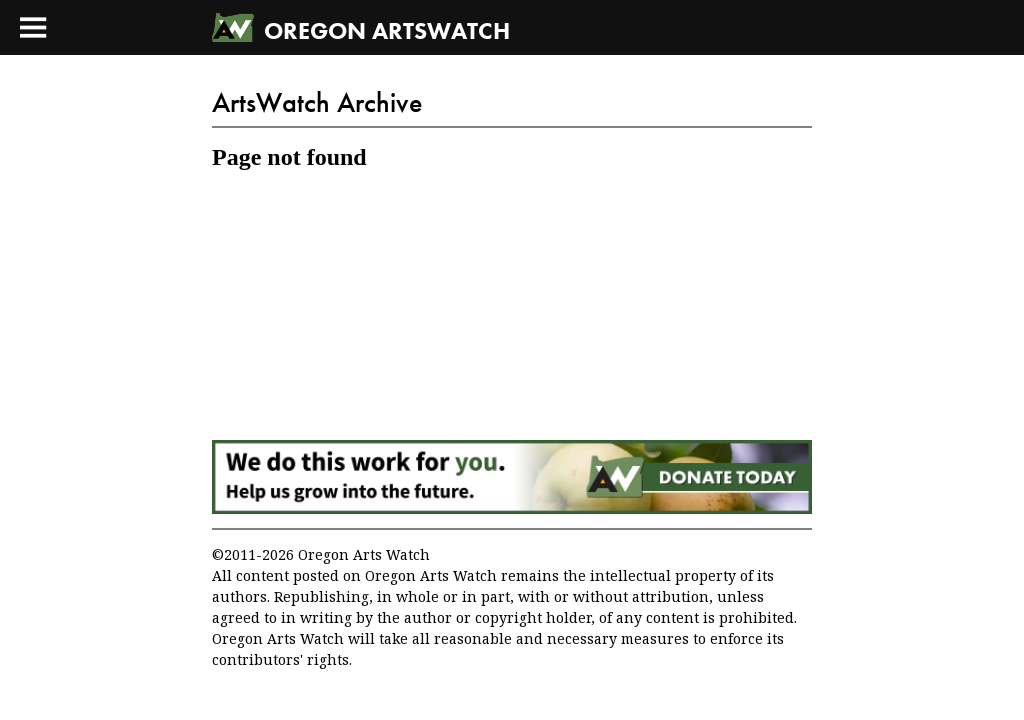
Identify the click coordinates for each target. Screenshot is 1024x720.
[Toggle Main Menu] (33, 27)
